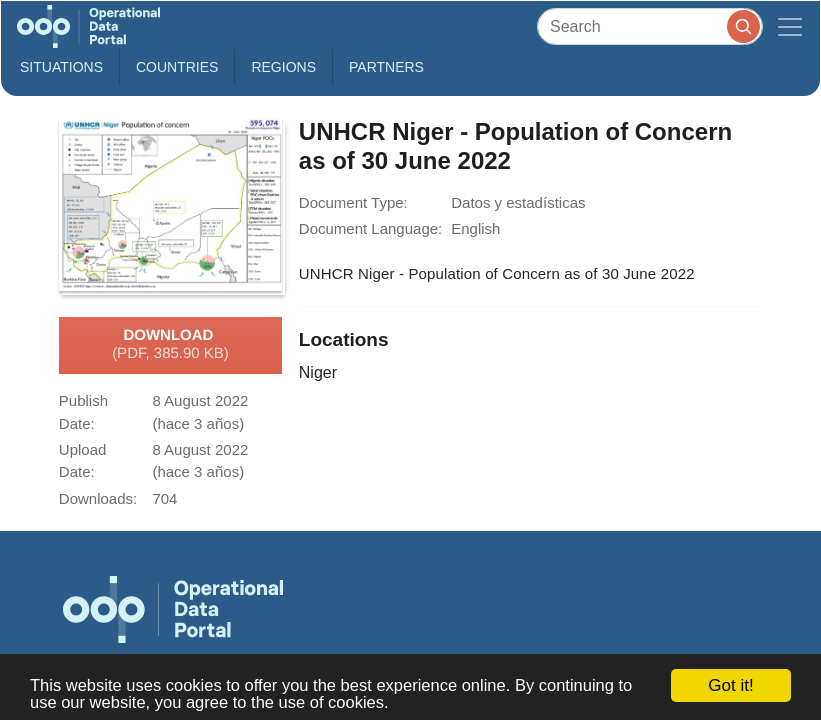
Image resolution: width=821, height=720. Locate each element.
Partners (386, 67)
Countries (177, 67)
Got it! (730, 685)
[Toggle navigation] (790, 26)
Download (170, 345)
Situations (61, 67)
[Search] (650, 26)
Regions (283, 67)
